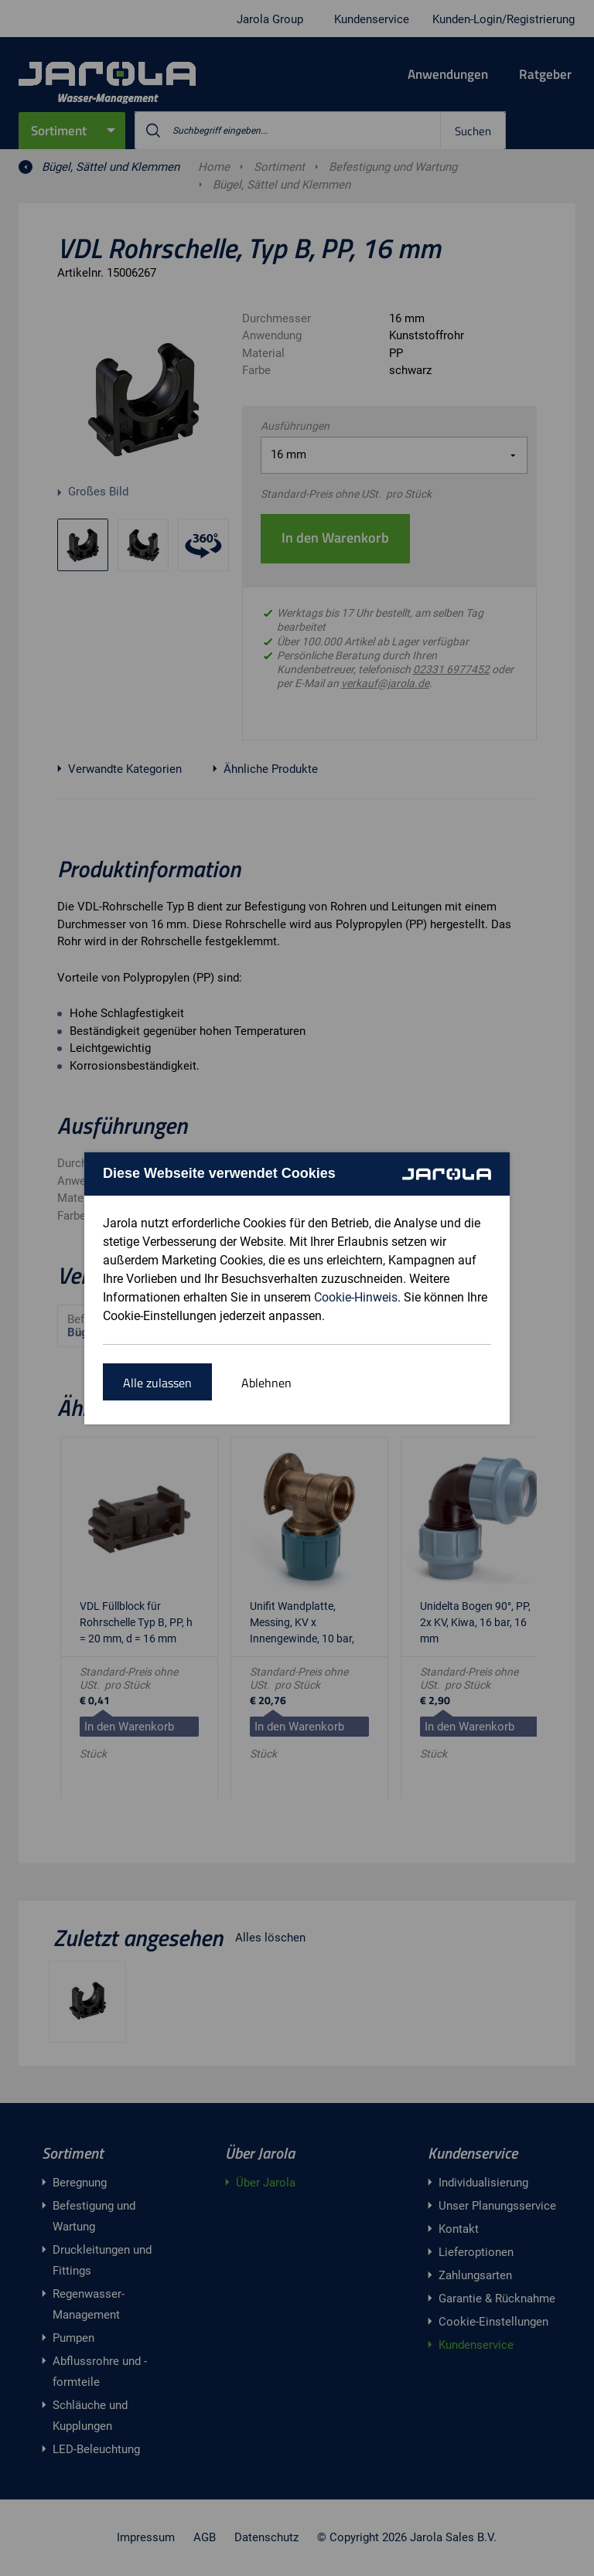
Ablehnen (266, 1382)
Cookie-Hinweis (356, 1297)
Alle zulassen (157, 1382)
